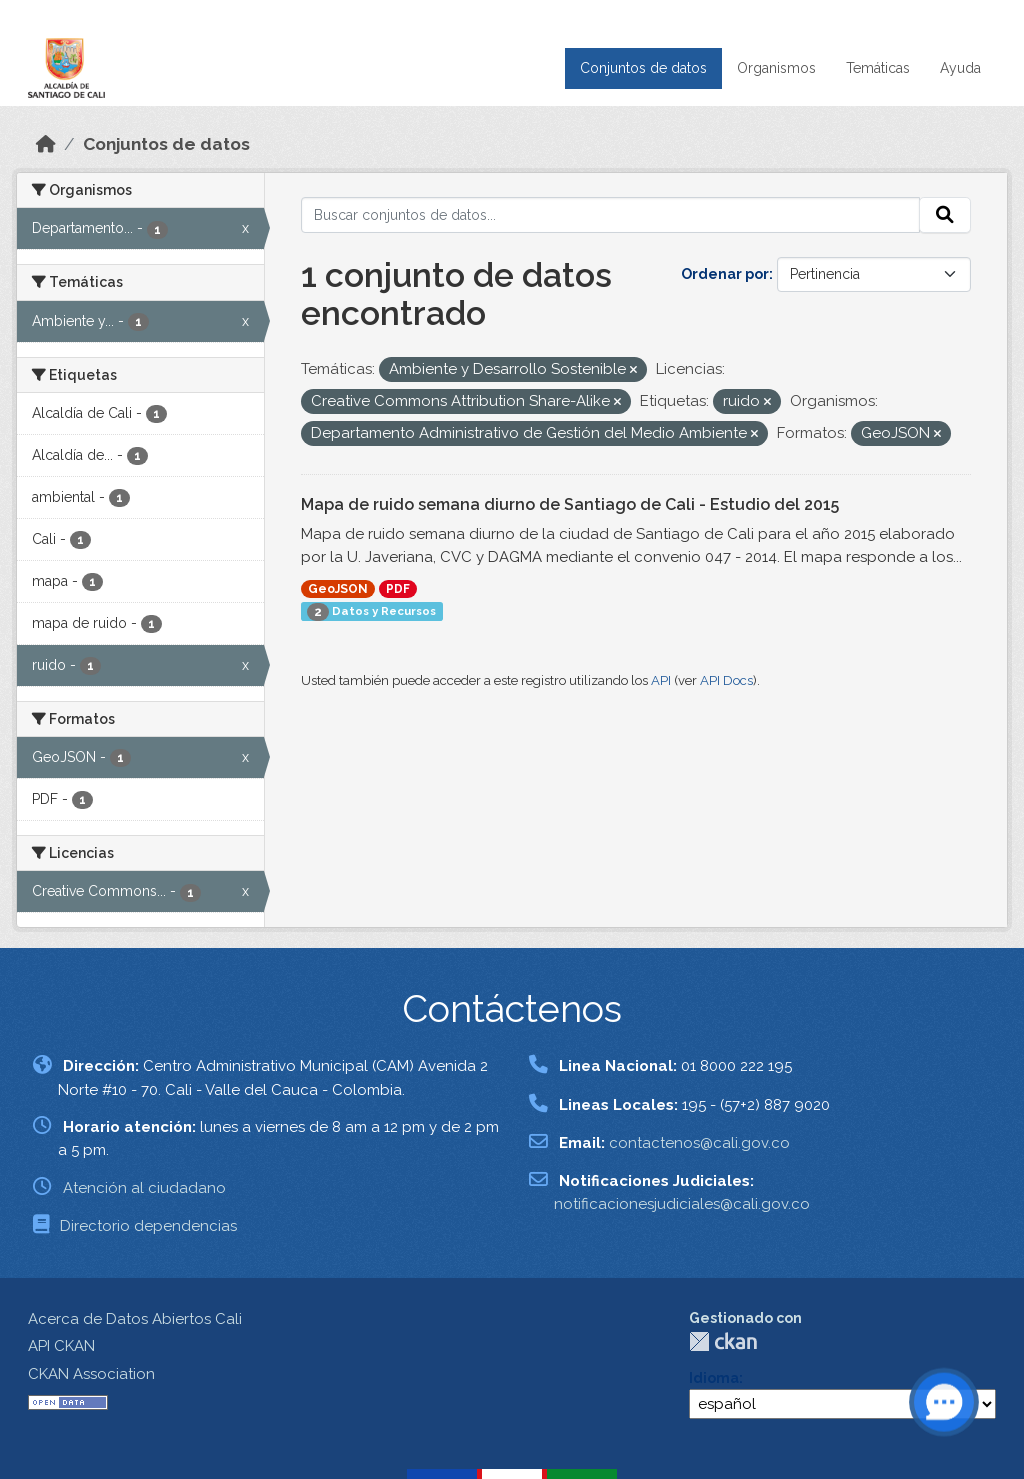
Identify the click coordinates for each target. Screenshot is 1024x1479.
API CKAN (61, 1346)
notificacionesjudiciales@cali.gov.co (682, 1204)
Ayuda (960, 68)
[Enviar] (945, 215)
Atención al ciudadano (144, 1188)
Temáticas (878, 68)
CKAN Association (91, 1374)
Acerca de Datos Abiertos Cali (135, 1319)
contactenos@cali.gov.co (699, 1143)
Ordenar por (725, 274)
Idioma (714, 1378)
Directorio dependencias (148, 1226)
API (661, 680)
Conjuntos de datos (643, 68)
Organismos (776, 68)
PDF (398, 589)
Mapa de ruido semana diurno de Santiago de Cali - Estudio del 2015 (570, 504)
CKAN (723, 1341)
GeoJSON (338, 589)
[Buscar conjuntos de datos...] (611, 215)
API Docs (726, 680)
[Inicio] (46, 144)
